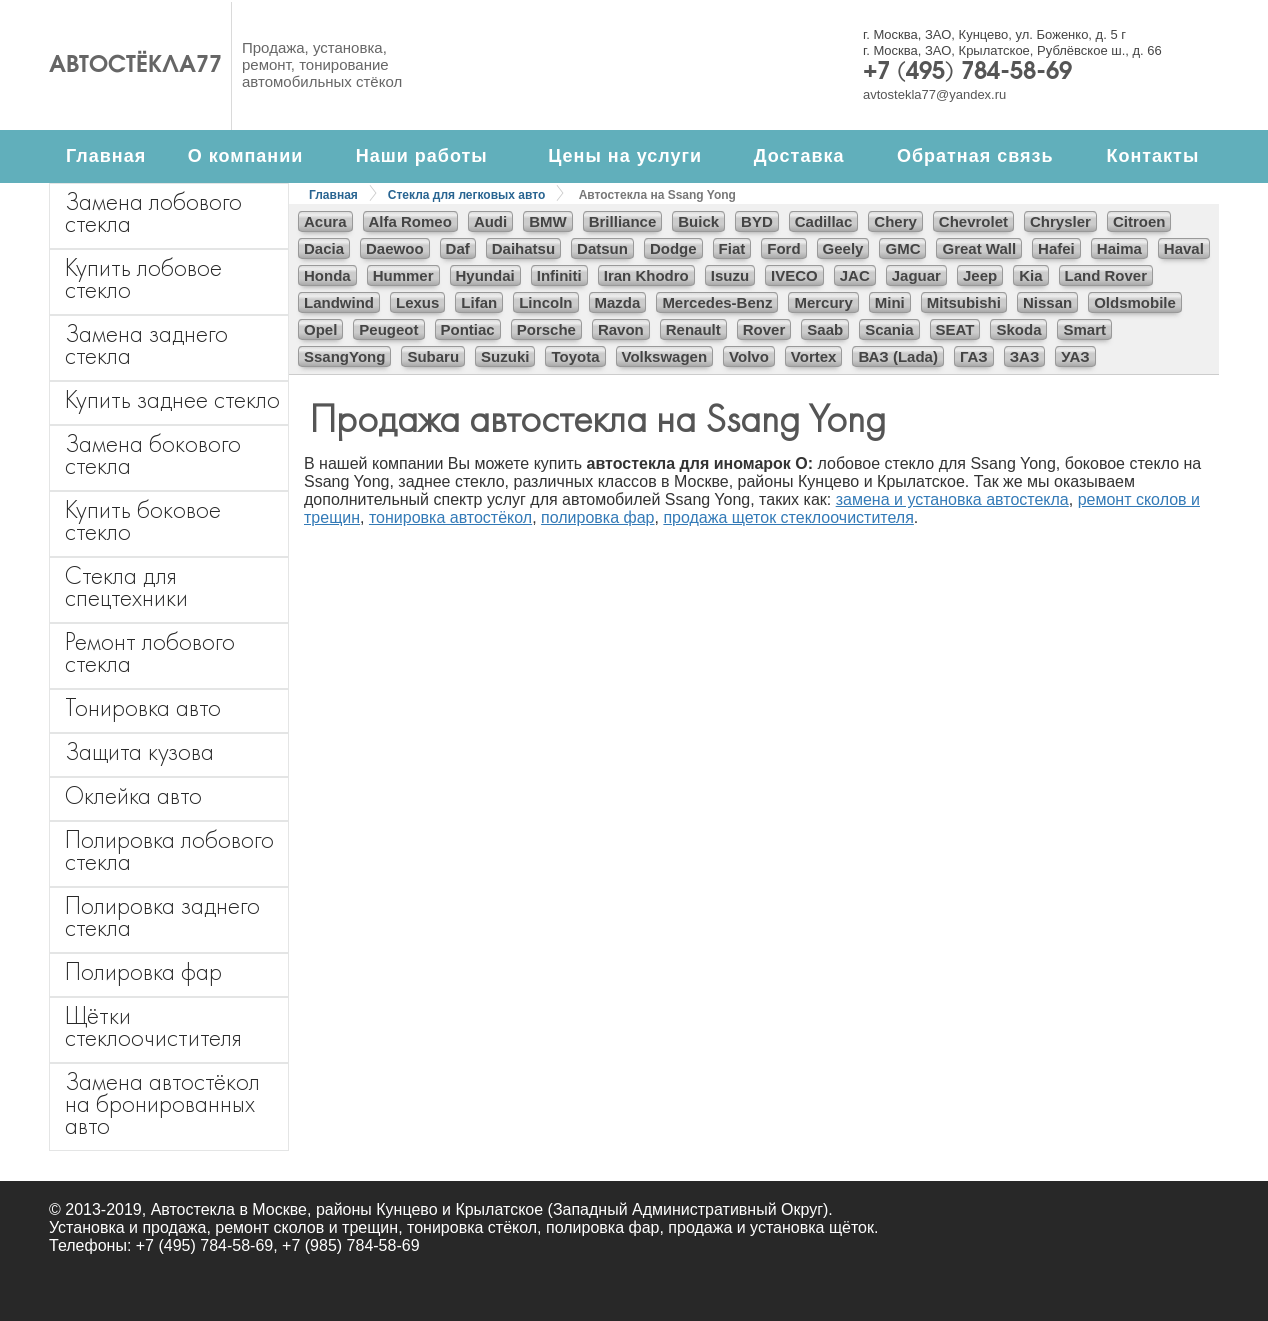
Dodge (673, 248)
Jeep (980, 275)
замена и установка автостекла (952, 499)
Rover (764, 329)
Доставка (799, 156)
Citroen (1139, 221)
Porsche (546, 329)
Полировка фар (143, 971)
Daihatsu (523, 248)
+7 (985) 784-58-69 (350, 1245)
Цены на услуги (625, 156)
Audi (490, 221)
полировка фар (597, 517)
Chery (895, 221)
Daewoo (395, 248)
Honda (327, 275)
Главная (106, 156)
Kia (1030, 275)
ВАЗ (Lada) (897, 356)
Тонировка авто (143, 707)
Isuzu (730, 275)
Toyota (575, 356)
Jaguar (916, 275)
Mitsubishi (964, 302)
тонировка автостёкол (450, 517)
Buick (698, 221)
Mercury (823, 302)
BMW (548, 221)
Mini (890, 302)
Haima (1119, 248)
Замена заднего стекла (146, 344)
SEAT (955, 329)
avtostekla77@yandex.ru (934, 94)
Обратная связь (975, 156)
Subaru (433, 356)
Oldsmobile (1135, 302)
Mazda (618, 302)
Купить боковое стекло (143, 520)
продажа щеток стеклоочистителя (788, 517)
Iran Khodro (646, 275)
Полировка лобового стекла (169, 850)
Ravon (621, 329)
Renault (693, 329)
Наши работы (422, 156)
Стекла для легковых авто (466, 195)
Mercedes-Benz (717, 302)
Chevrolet (973, 221)
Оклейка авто (133, 795)
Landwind (339, 302)
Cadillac (824, 221)
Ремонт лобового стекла (150, 652)
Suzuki (505, 356)
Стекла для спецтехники (126, 586)
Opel (320, 329)
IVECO (794, 275)
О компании (246, 156)
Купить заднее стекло (172, 399)
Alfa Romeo (410, 221)
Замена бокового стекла (153, 454)
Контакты (1152, 156)
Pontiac (468, 329)
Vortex (814, 356)
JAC (855, 275)
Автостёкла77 (135, 66)
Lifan (479, 302)
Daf (458, 248)
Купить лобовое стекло (143, 278)
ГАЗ (974, 356)
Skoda (1018, 329)
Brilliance (623, 221)
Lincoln (545, 302)
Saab (825, 329)
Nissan (1047, 302)
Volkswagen (665, 356)
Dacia (324, 248)
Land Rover (1106, 275)
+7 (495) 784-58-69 (967, 73)
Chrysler (1060, 221)
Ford (783, 248)
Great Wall (979, 248)
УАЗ (1075, 356)
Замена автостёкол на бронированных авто (162, 1103)
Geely (843, 248)
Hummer (403, 275)
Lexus (417, 302)
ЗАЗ (1025, 356)
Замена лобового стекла (153, 212)
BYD (757, 221)
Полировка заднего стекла (162, 916)
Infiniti (559, 275)
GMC (902, 248)
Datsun (602, 248)
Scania (889, 329)
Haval (1184, 248)
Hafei (1056, 248)
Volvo (749, 356)
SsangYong (344, 356)
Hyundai (485, 275)
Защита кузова (139, 751)
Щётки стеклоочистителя (153, 1026)
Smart (1084, 329)
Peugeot (388, 329)
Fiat (732, 248)
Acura (325, 221)
